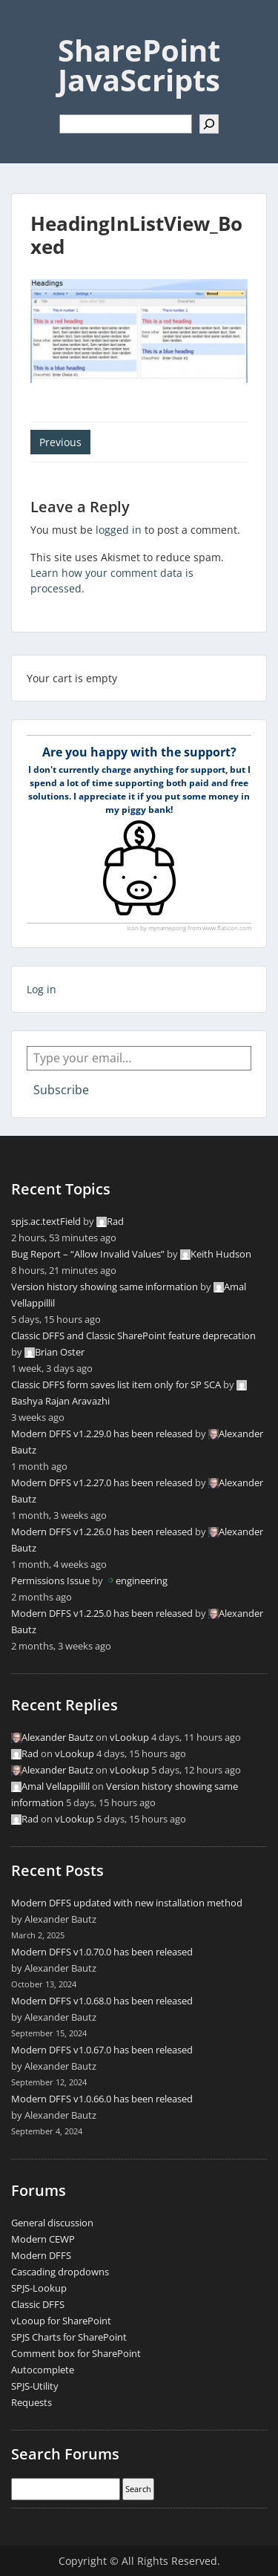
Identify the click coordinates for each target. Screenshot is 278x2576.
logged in (119, 530)
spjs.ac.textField (46, 1221)
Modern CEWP (43, 2239)
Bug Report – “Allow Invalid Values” (88, 1254)
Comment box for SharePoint (76, 2353)
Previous (60, 442)
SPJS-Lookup (39, 2288)
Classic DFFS (37, 2304)
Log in (41, 989)
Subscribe (61, 1090)
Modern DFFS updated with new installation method (126, 1902)
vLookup (129, 1737)
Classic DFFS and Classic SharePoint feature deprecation (133, 1335)
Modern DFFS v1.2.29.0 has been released (102, 1433)
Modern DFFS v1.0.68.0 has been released (102, 2000)
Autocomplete (42, 2369)
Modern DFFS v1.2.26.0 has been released (102, 1531)
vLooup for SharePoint (61, 2320)
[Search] (209, 124)
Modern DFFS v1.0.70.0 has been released (102, 1951)
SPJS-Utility (35, 2386)
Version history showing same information (104, 1286)
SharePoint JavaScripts (139, 65)
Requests (31, 2402)
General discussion (52, 2222)
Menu (26, 25)
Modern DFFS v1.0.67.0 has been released (102, 2049)
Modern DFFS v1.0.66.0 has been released (102, 2098)
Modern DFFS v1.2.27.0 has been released (102, 1482)
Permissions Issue (50, 1580)
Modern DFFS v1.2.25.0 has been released (102, 1613)
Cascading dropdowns (60, 2271)
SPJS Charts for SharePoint (69, 2337)
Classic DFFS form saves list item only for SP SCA (116, 1384)
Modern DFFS (41, 2255)
